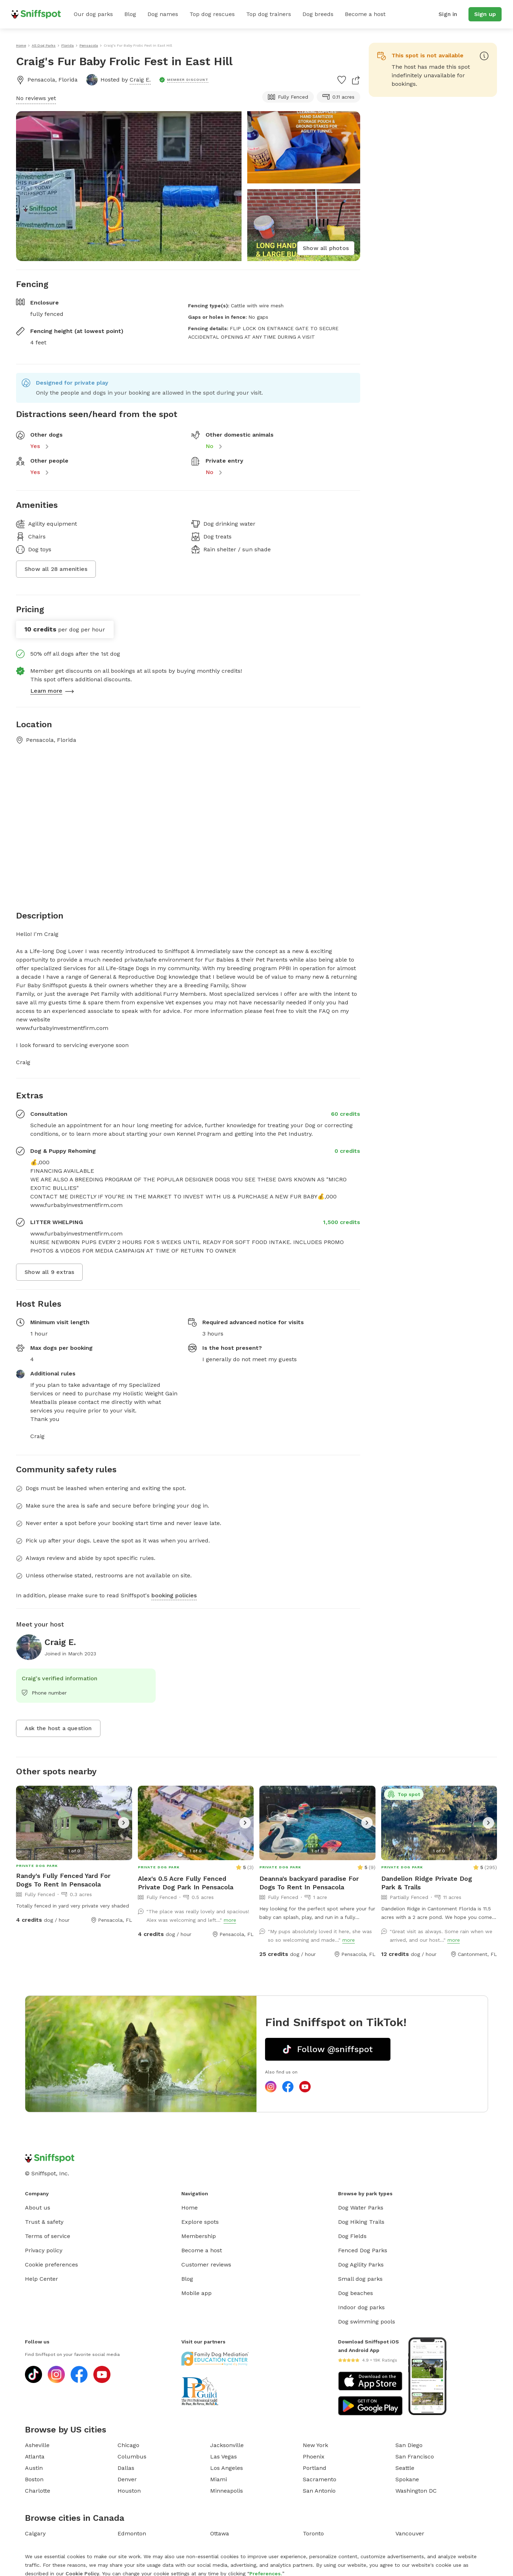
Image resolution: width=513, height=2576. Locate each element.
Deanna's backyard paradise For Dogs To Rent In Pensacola (309, 1883)
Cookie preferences (51, 2264)
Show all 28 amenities (56, 569)
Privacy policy (43, 2250)
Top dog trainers (268, 14)
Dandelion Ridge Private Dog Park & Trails (426, 1883)
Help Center (41, 2278)
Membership (198, 2236)
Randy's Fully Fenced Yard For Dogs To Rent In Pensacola (63, 1880)
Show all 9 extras (49, 1272)
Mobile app (196, 2293)
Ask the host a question (58, 1728)
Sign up (485, 14)
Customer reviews (206, 2264)
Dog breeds (317, 14)
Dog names (162, 14)
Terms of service (47, 2236)
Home (189, 2207)
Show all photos (326, 248)
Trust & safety (44, 2221)
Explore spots (200, 2221)
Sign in (448, 14)
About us (37, 2207)
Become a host (365, 14)
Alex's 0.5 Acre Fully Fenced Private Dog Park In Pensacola (185, 1883)
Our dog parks (93, 14)
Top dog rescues (212, 14)
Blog (130, 14)
